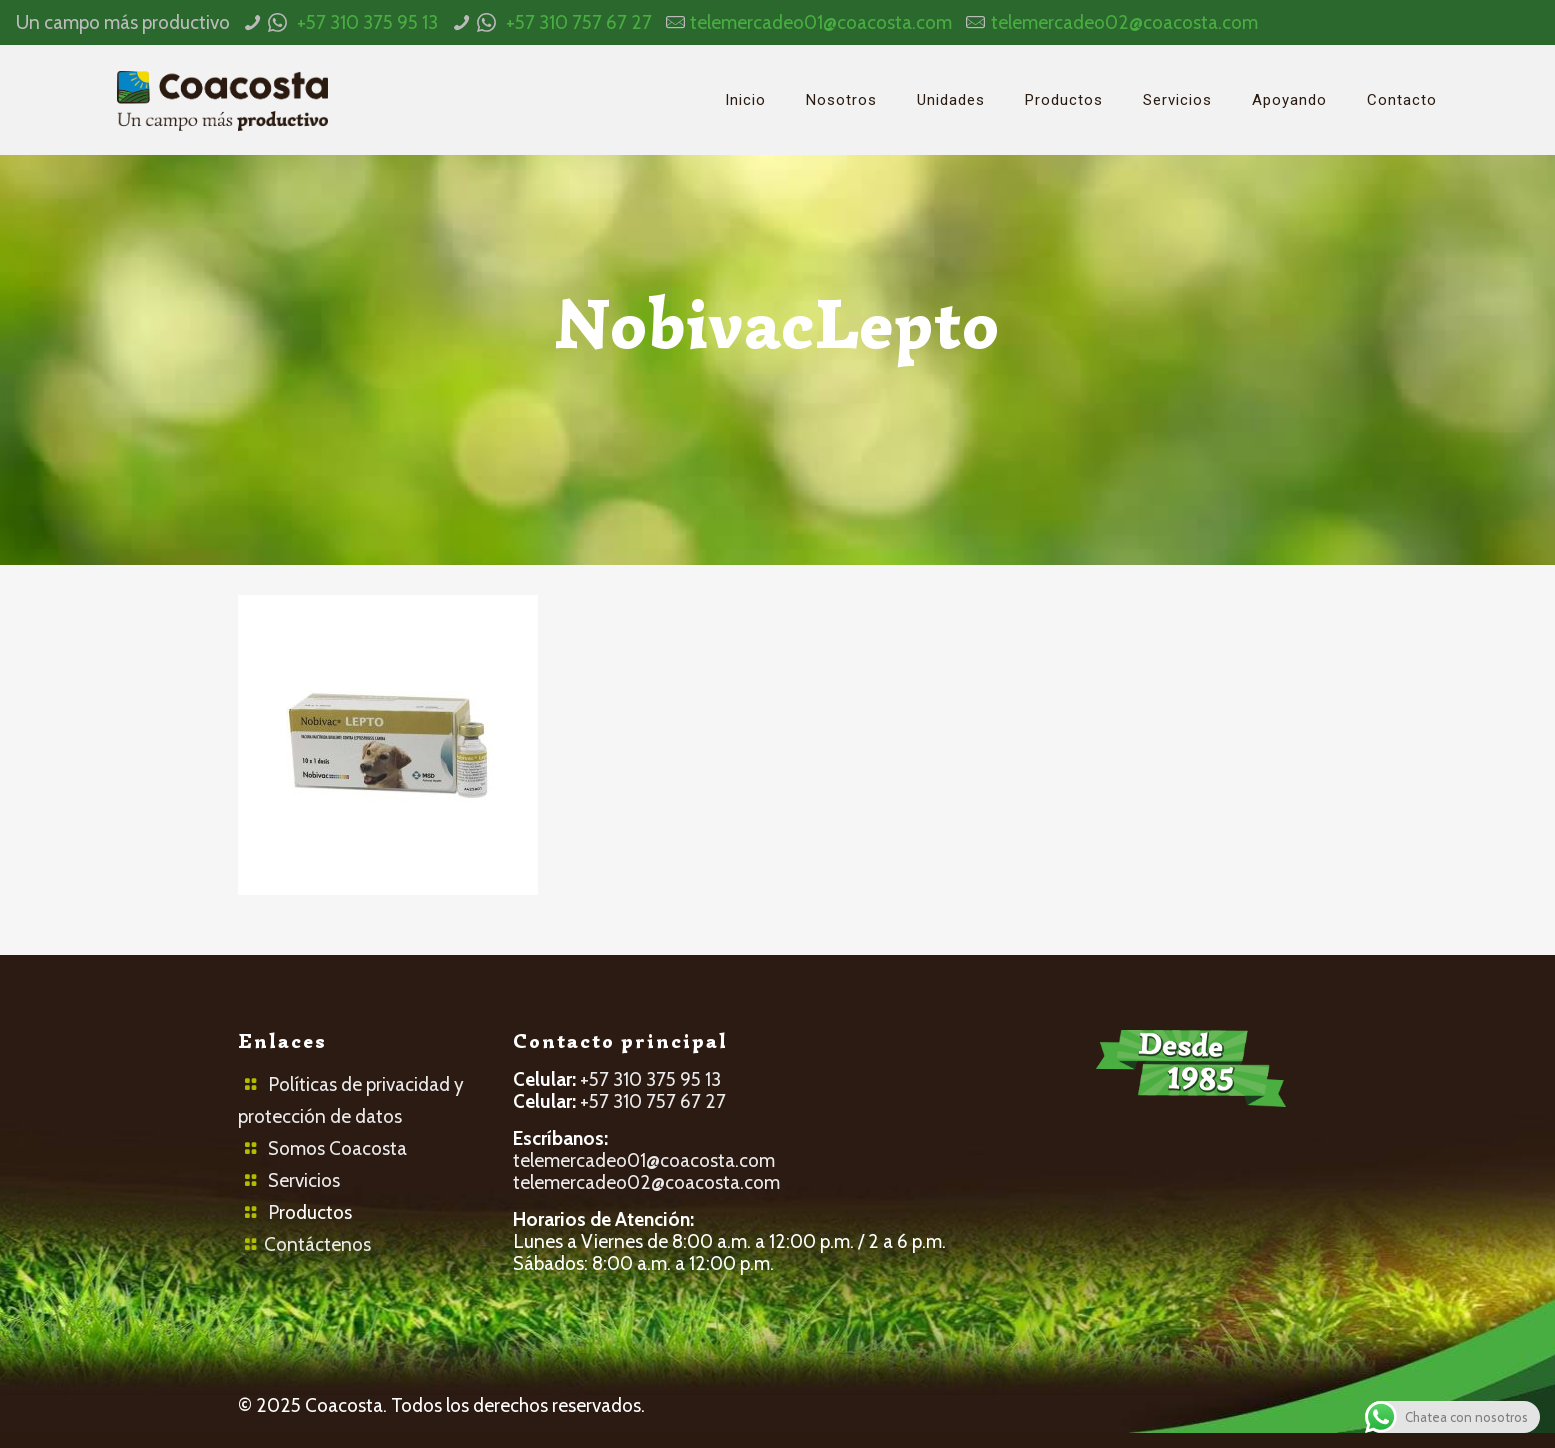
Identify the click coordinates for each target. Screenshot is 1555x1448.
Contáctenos (317, 1244)
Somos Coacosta (337, 1148)
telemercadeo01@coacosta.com (821, 22)
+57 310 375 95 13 (367, 22)
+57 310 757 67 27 (579, 22)
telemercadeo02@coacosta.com (1124, 22)
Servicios (304, 1180)
